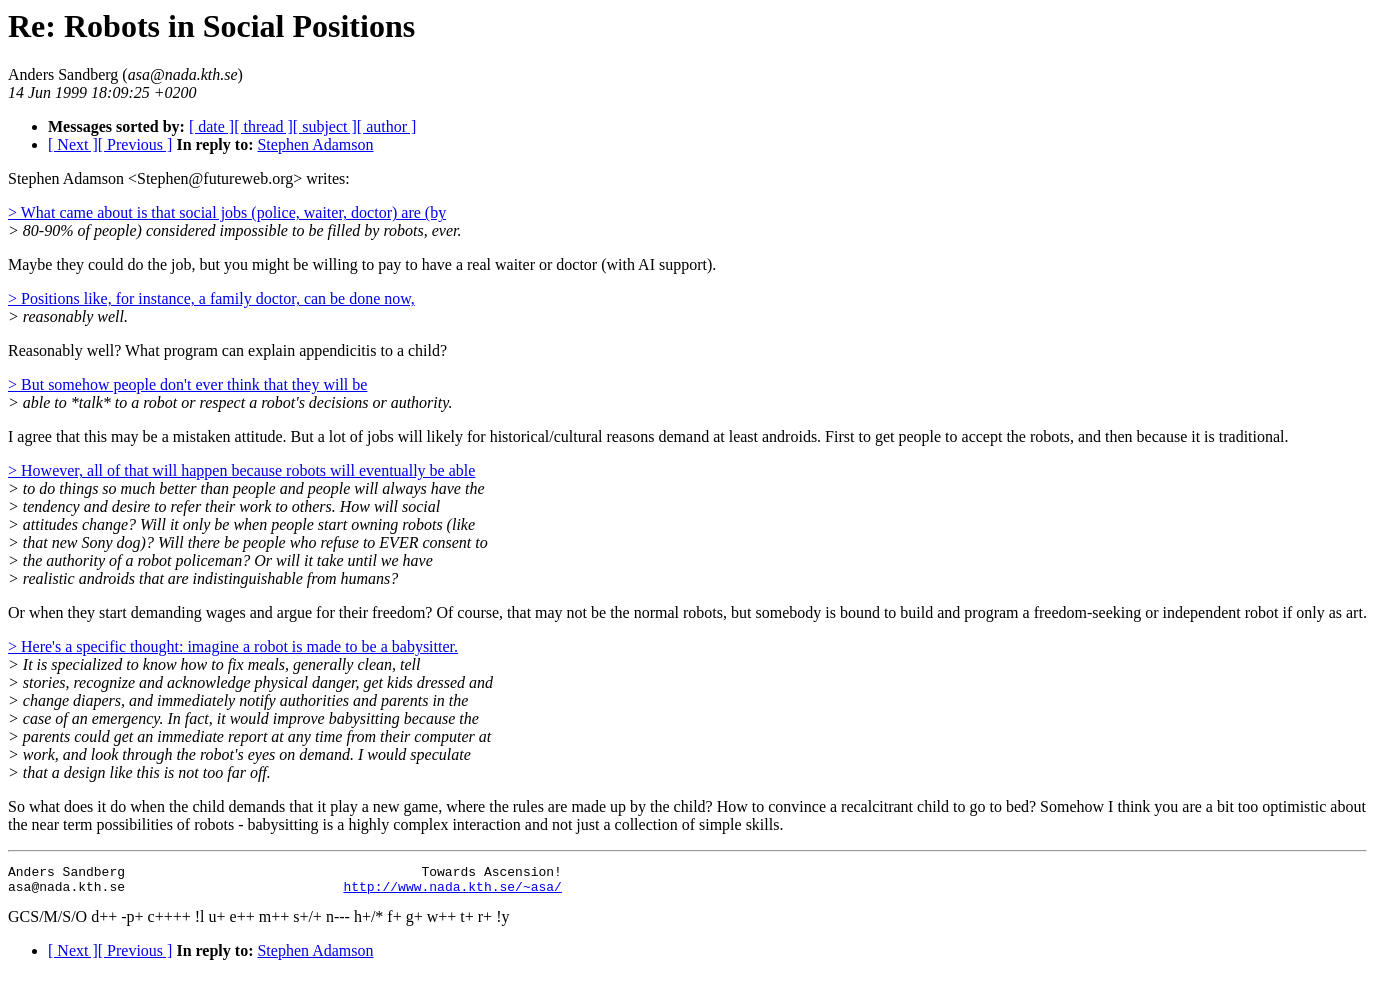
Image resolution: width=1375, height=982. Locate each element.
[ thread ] (263, 126)
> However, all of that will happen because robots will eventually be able (241, 470)
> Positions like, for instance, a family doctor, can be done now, (211, 298)
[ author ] (387, 126)
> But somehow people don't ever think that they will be (187, 384)
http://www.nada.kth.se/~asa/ (452, 892)
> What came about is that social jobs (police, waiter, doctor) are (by (227, 212)
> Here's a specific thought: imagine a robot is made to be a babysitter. (233, 646)
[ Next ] (73, 144)
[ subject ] (325, 126)
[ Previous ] (135, 144)
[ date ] (211, 126)
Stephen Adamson (315, 144)
